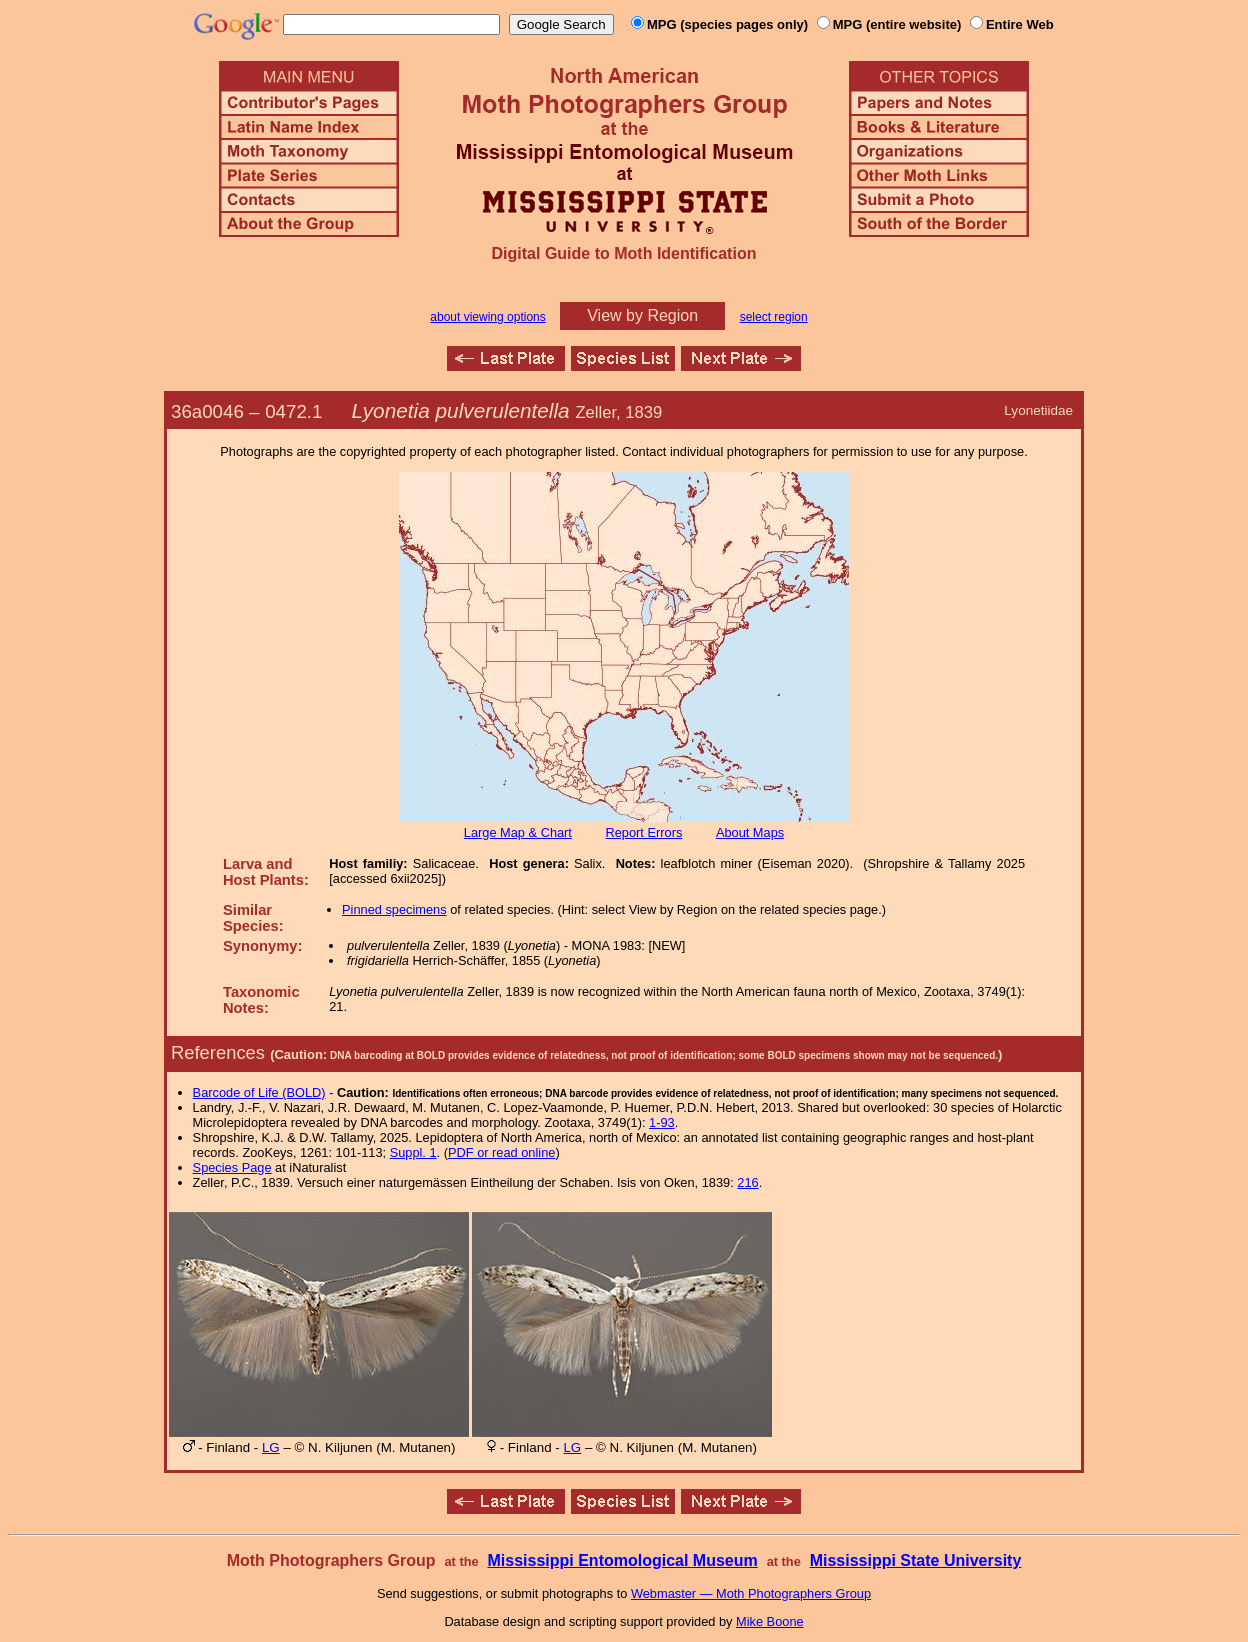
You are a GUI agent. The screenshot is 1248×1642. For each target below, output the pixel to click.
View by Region (642, 315)
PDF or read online (501, 1152)
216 (747, 1182)
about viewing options (487, 317)
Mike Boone (770, 1621)
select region (774, 317)
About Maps (750, 832)
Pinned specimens (394, 909)
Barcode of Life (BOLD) (259, 1092)
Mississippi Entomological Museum (622, 1560)
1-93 (662, 1122)
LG (271, 1447)
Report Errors (644, 832)
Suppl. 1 (413, 1152)
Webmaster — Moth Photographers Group (751, 1593)
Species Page (232, 1167)
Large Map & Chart (518, 832)
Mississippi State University (916, 1560)
